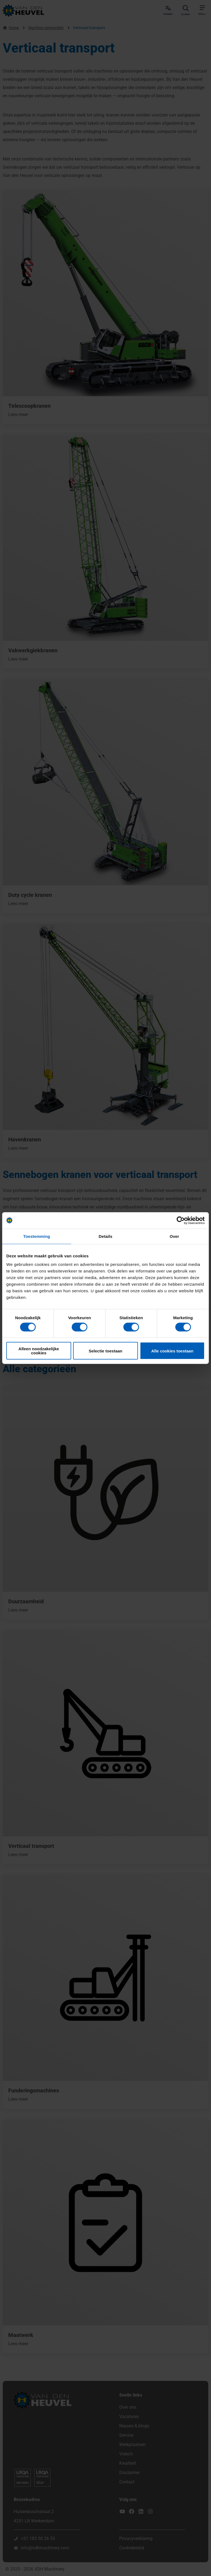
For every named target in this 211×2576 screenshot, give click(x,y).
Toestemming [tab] (36, 1236)
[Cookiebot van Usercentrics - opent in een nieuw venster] (181, 1220)
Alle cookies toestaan (172, 1350)
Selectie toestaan (106, 1350)
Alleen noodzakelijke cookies (38, 1350)
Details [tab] (105, 1236)
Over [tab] (174, 1236)
